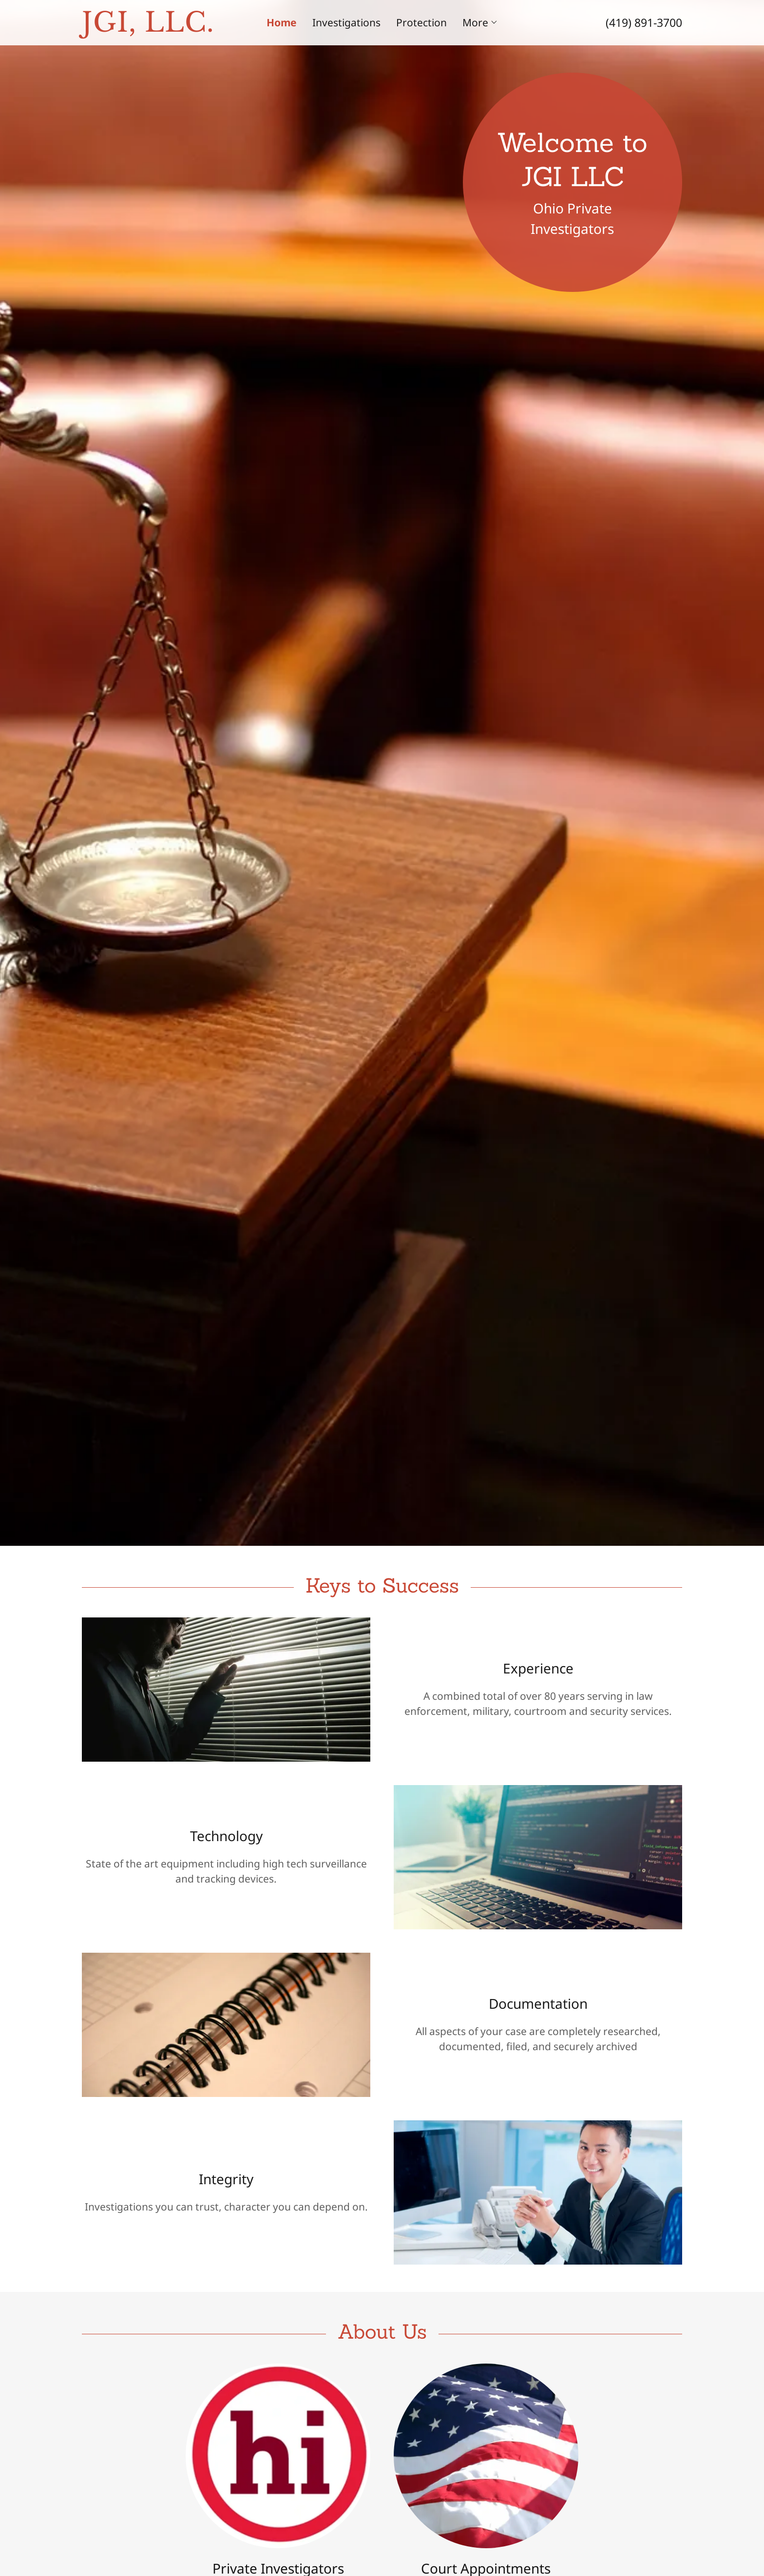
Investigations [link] (346, 22)
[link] (157, 28)
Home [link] (282, 22)
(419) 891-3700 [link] (644, 22)
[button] (480, 22)
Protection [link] (421, 22)
